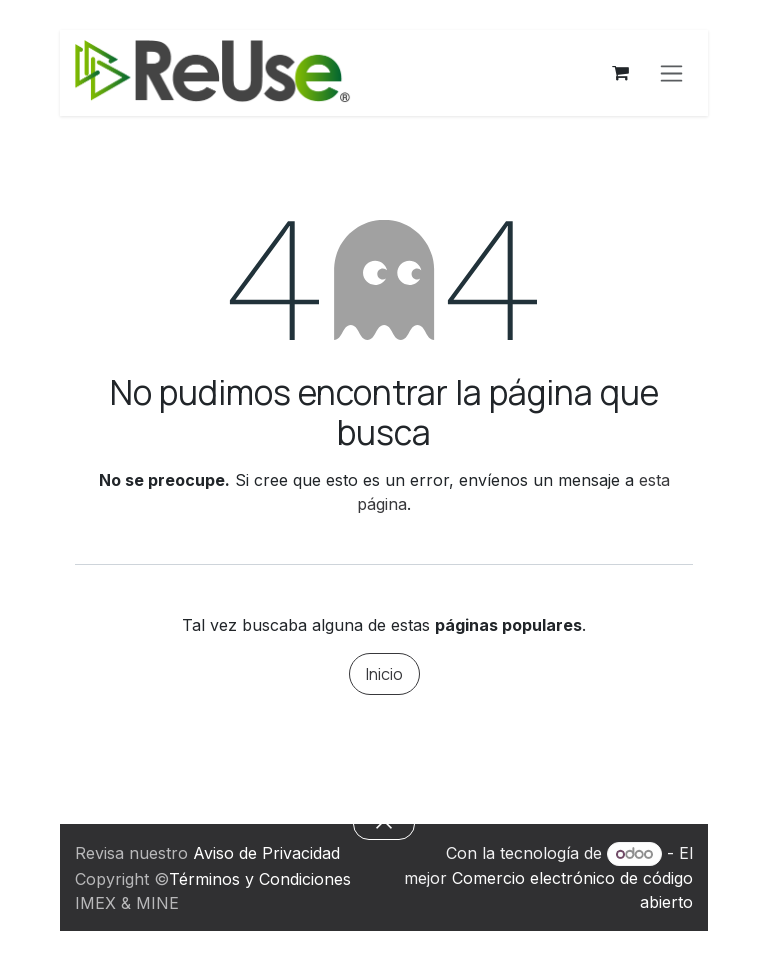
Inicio (384, 674)
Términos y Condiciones (260, 879)
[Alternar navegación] (671, 73)
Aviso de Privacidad (266, 853)
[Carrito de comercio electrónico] (620, 73)
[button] (383, 824)
